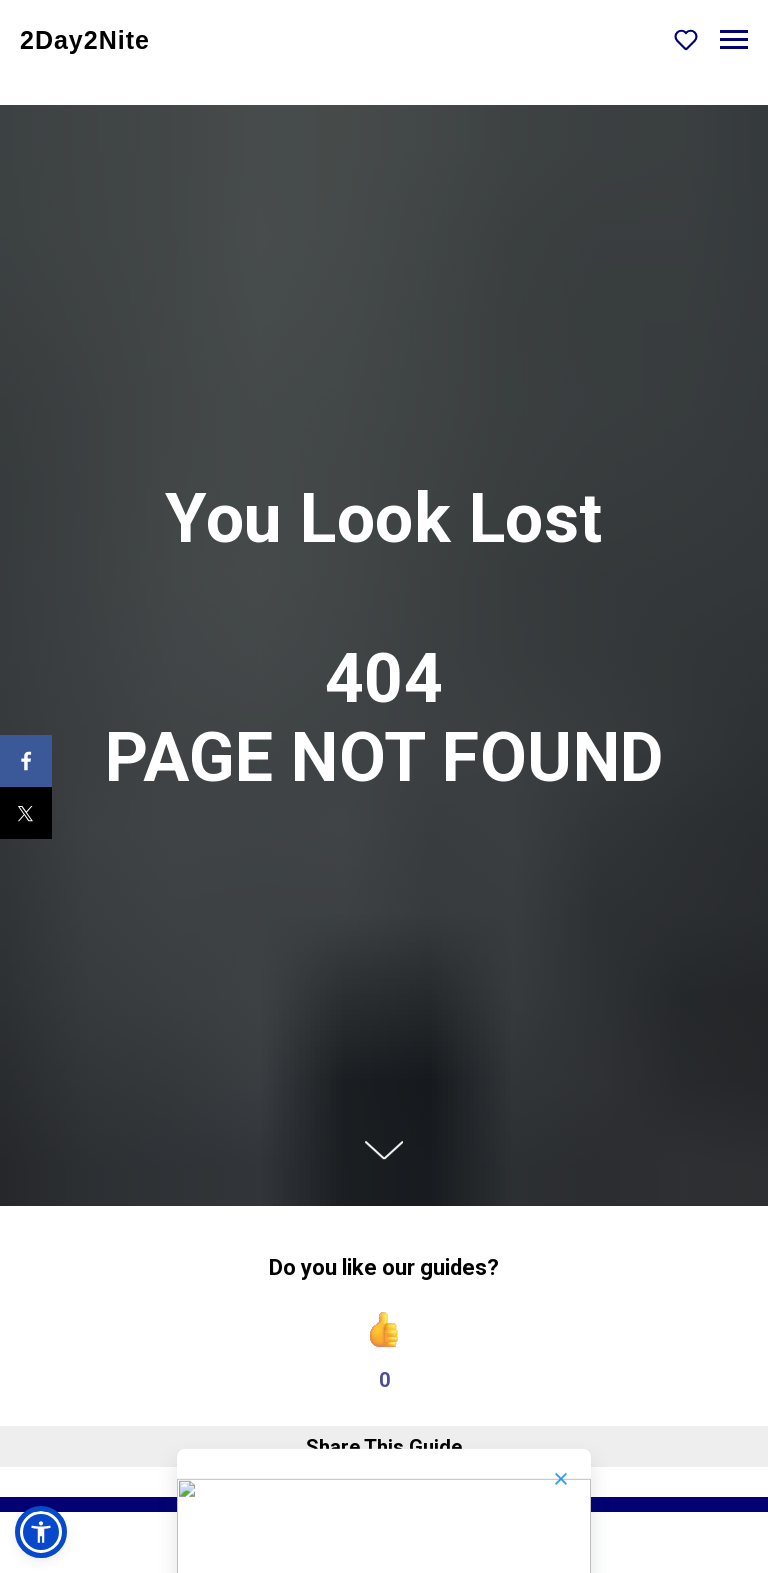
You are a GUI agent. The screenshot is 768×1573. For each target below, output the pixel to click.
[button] (686, 39)
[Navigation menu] (734, 40)
